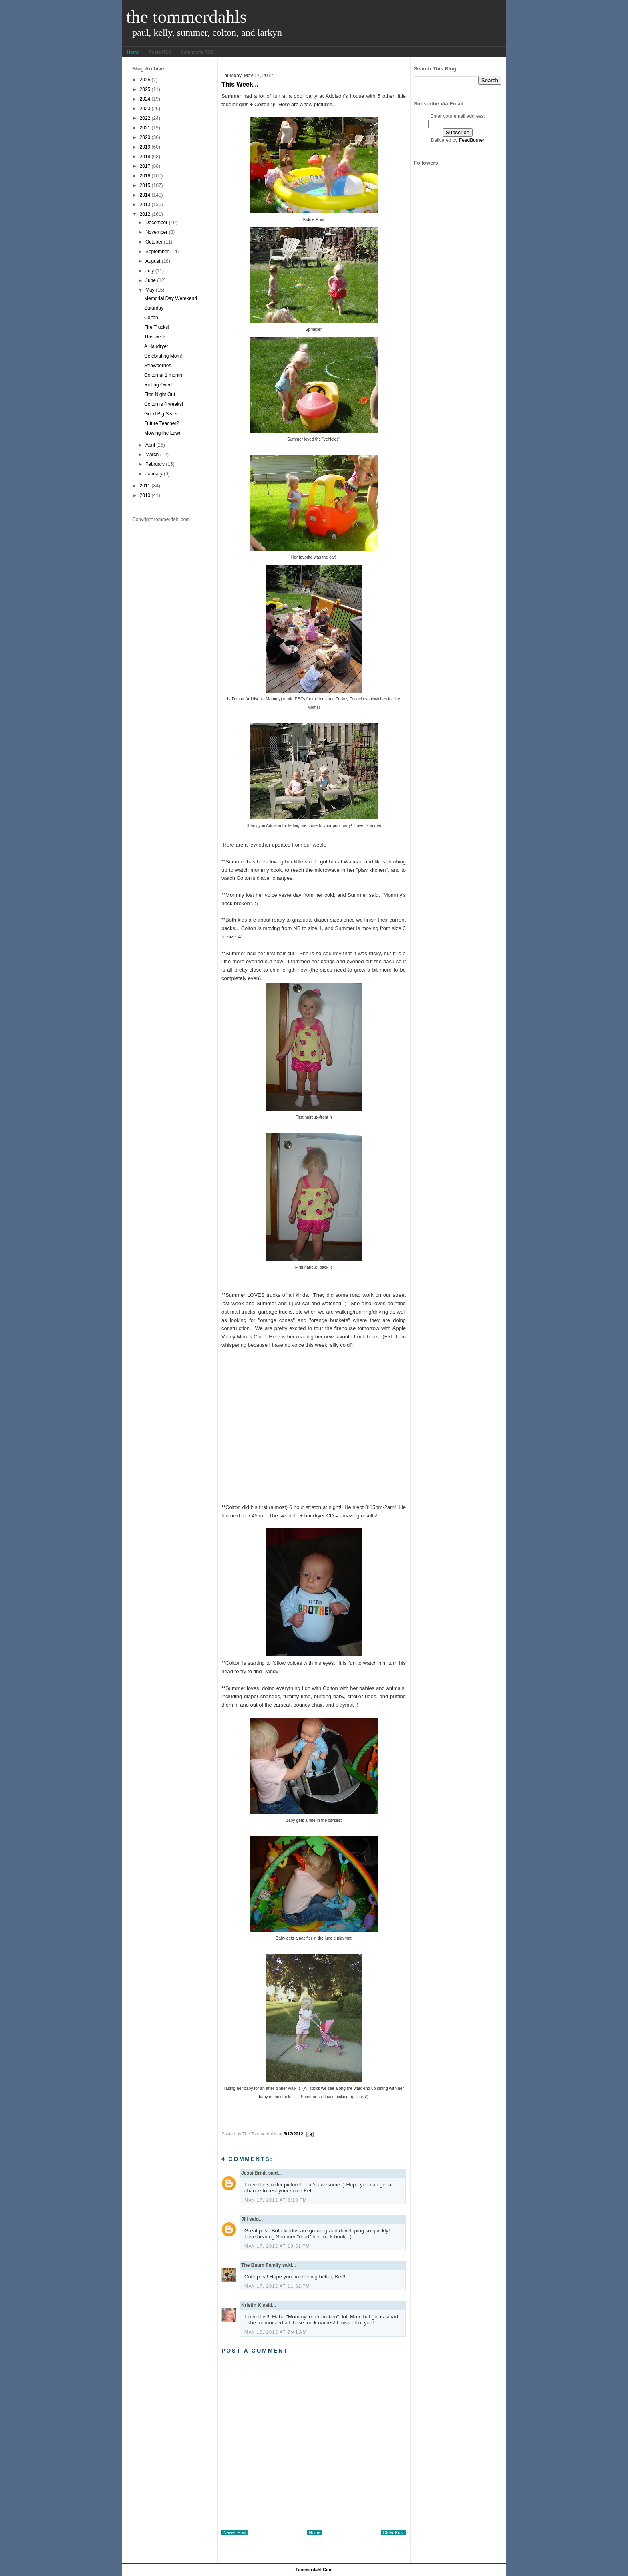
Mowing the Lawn (162, 433)
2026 (145, 80)
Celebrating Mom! (163, 356)
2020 (145, 137)
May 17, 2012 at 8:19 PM (275, 2200)
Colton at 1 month (163, 375)
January (154, 474)
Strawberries (157, 365)
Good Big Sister (161, 414)
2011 (145, 486)
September (157, 251)
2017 (145, 166)
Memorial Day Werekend (170, 298)
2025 (145, 89)
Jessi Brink (254, 2173)
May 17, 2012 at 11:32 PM (277, 2286)
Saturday (153, 308)
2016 (145, 176)
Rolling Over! (158, 385)
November (156, 232)
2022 (145, 118)
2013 (145, 204)
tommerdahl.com (314, 2569)
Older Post (393, 2532)
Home (133, 52)
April (150, 445)
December (156, 222)
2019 (145, 147)
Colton (151, 317)
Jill (244, 2219)
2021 (145, 128)
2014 (145, 195)
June (150, 280)
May (150, 290)
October (154, 242)
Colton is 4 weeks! (163, 404)
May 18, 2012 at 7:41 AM (275, 2332)
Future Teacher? (161, 423)
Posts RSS (160, 52)
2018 (145, 156)
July (149, 271)
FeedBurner (471, 140)
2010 (145, 495)
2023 (145, 108)
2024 (145, 99)
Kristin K (251, 2305)
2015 (145, 185)
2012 (145, 214)
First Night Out (159, 394)
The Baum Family (261, 2265)
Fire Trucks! (156, 327)
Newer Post (234, 2532)
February (155, 464)
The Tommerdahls (186, 17)
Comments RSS (197, 52)
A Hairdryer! (156, 346)
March (152, 454)
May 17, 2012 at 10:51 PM (277, 2246)
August (152, 261)
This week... (157, 337)
